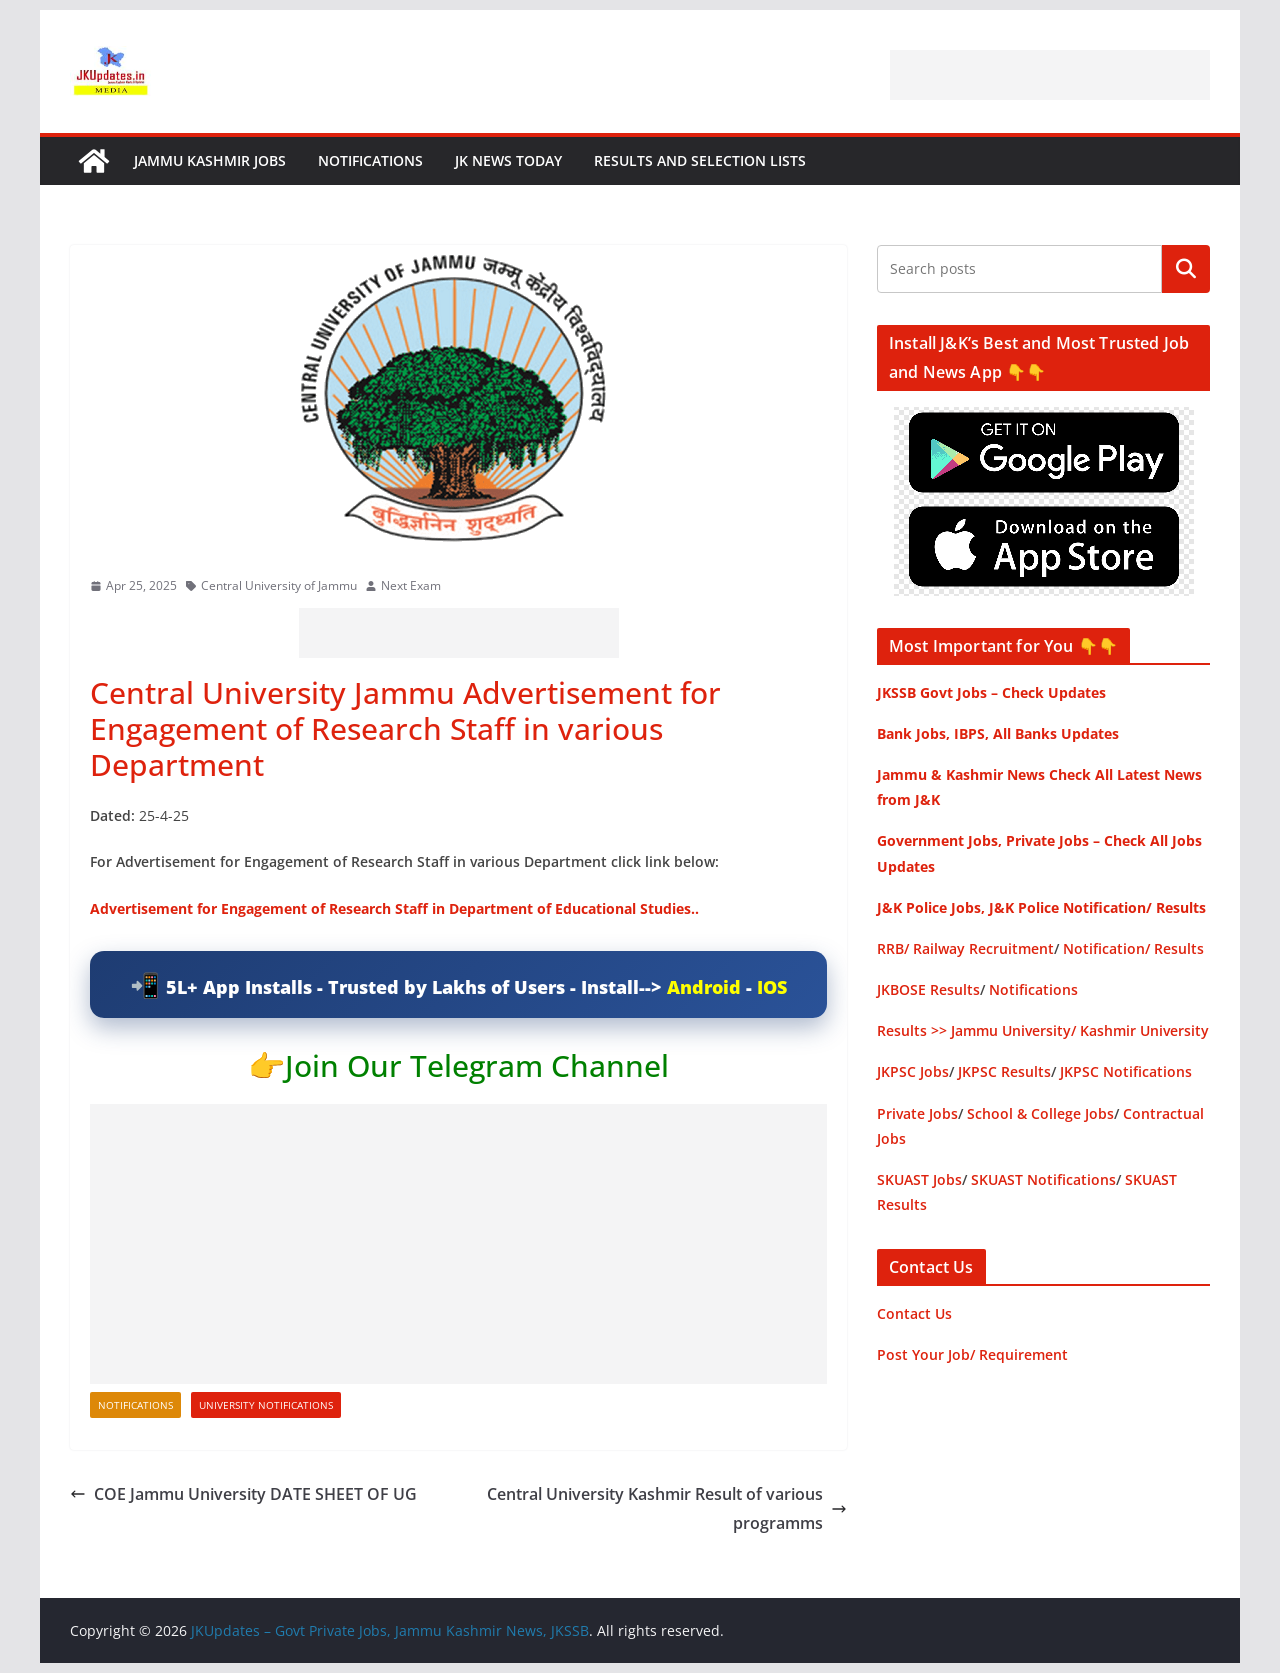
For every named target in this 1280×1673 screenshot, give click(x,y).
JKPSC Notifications (1126, 1071)
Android (704, 987)
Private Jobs (917, 1113)
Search (1186, 269)
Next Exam (411, 585)
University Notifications (266, 1405)
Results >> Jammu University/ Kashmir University (1043, 1030)
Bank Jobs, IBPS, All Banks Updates (998, 733)
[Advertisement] (1050, 75)
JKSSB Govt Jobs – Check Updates (991, 692)
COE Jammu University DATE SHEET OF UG (243, 1494)
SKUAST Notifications (1043, 1179)
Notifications (370, 160)
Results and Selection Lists (700, 160)
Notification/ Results (1133, 948)
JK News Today (508, 160)
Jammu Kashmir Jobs (210, 160)
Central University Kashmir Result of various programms (667, 1508)
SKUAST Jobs (919, 1179)
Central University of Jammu (279, 585)
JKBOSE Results (928, 989)
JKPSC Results (1004, 1071)
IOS (772, 987)
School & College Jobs (1040, 1113)
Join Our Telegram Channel (477, 1065)
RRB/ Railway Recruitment (965, 948)
